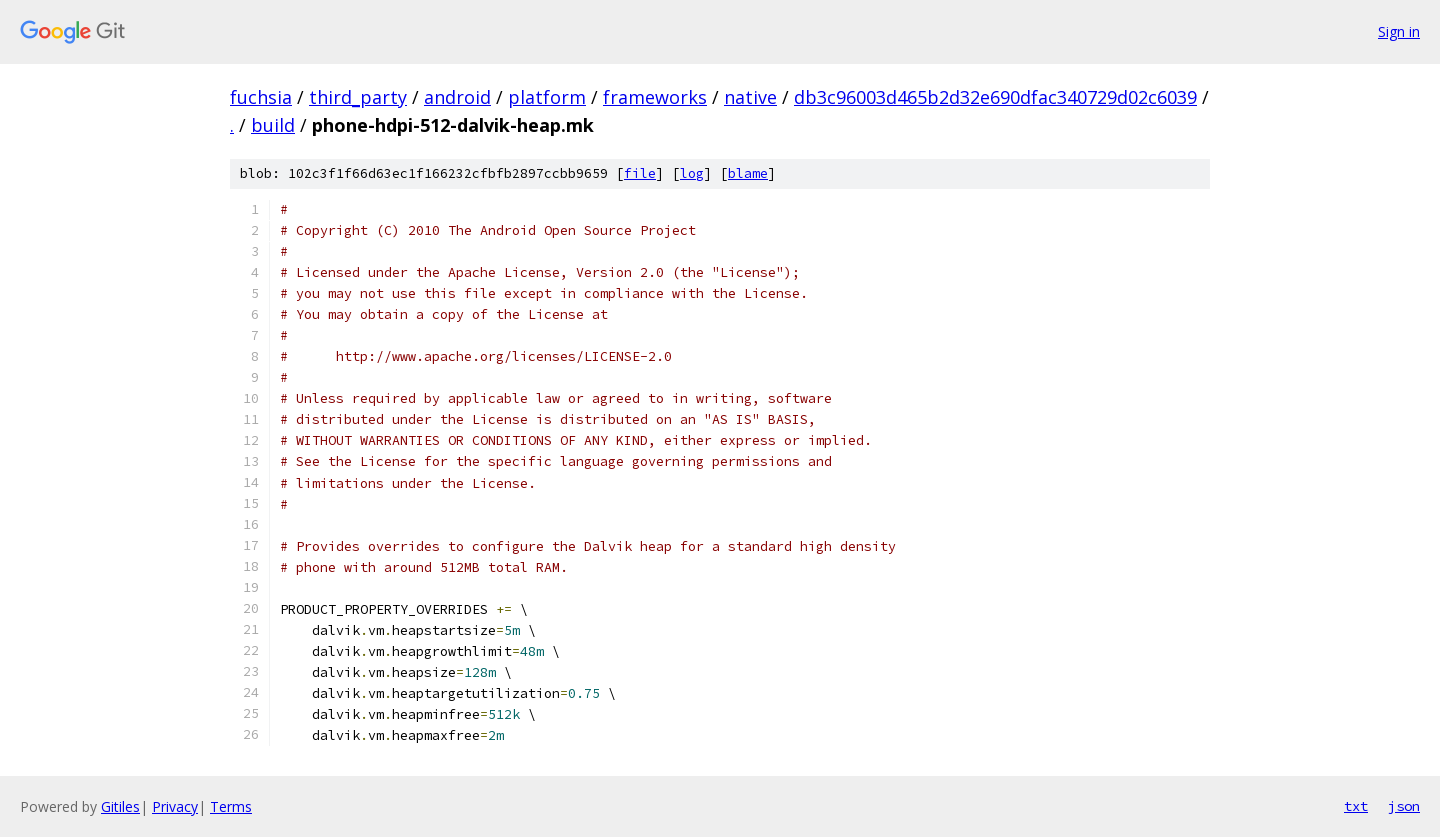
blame (748, 173)
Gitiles (120, 806)
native (750, 97)
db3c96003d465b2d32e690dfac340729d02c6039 (995, 97)
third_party (358, 97)
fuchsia (261, 97)
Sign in (1399, 31)
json (1404, 806)
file (640, 173)
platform (547, 97)
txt (1356, 806)
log (692, 173)
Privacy (175, 806)
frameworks (655, 97)
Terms (231, 806)
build (273, 125)
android (457, 97)
